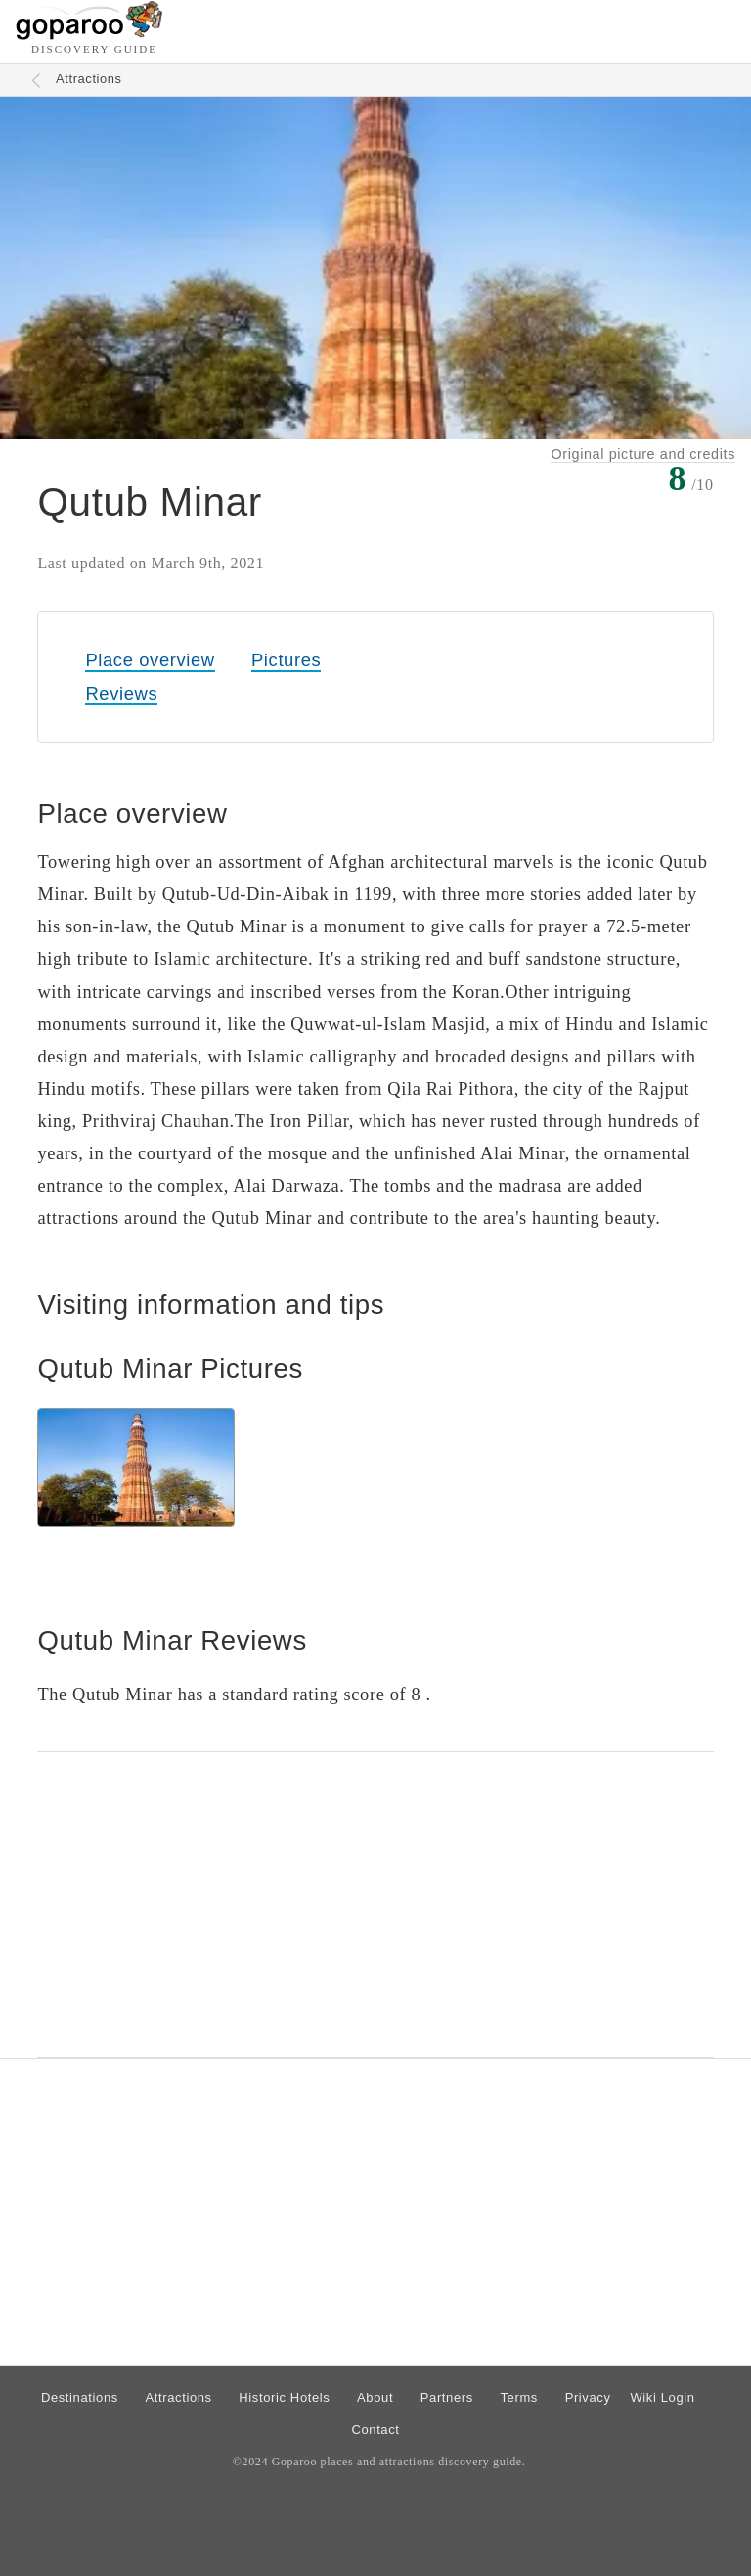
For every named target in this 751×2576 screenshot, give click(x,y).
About (375, 2397)
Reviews (121, 693)
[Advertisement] (375, 1905)
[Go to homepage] (89, 34)
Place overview (149, 660)
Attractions (89, 78)
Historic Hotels (284, 2397)
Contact (375, 2429)
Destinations (79, 2397)
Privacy (588, 2397)
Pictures (286, 660)
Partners (446, 2397)
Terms (520, 2397)
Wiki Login (662, 2397)
